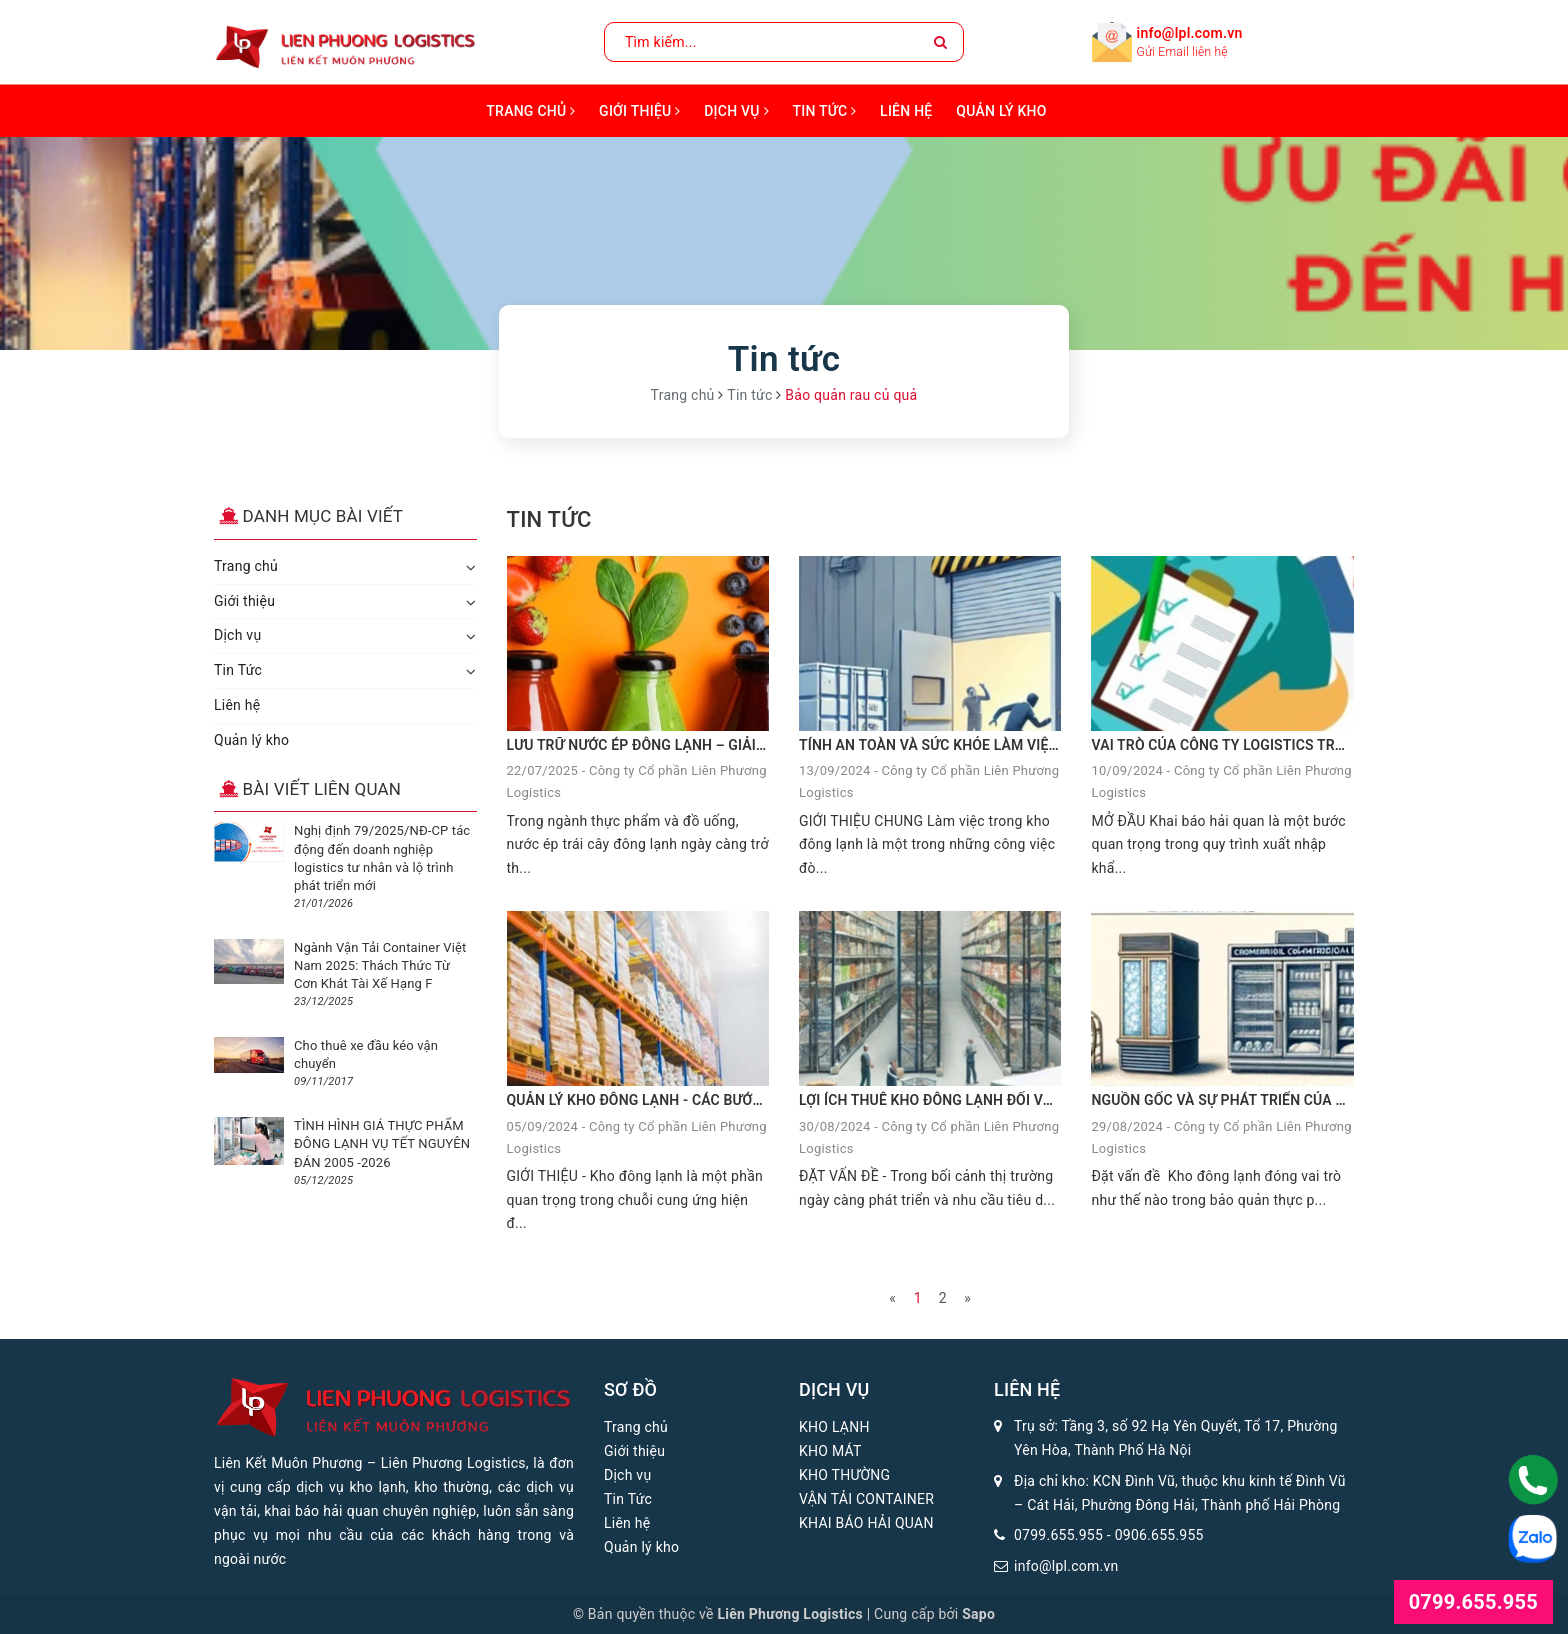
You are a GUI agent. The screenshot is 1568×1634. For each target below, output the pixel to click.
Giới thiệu (639, 111)
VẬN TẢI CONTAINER (866, 1499)
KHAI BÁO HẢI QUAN (866, 1523)
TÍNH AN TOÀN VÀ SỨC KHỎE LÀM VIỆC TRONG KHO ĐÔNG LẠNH (1012, 745)
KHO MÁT (830, 1451)
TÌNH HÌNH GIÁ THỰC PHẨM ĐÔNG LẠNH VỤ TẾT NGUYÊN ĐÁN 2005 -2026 (382, 1143)
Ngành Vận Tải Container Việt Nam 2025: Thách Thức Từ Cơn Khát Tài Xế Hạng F (380, 965)
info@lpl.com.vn (1190, 33)
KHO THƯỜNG (844, 1475)
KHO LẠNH (834, 1427)
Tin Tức (825, 111)
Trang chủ (530, 111)
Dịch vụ (736, 111)
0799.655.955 (1058, 1535)
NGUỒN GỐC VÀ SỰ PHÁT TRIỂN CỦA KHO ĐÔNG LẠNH (1269, 1100)
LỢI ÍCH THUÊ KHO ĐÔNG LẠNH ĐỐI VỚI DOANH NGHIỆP (981, 1100)
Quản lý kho (1001, 111)
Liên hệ (906, 111)
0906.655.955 (1159, 1535)
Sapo (978, 1614)
